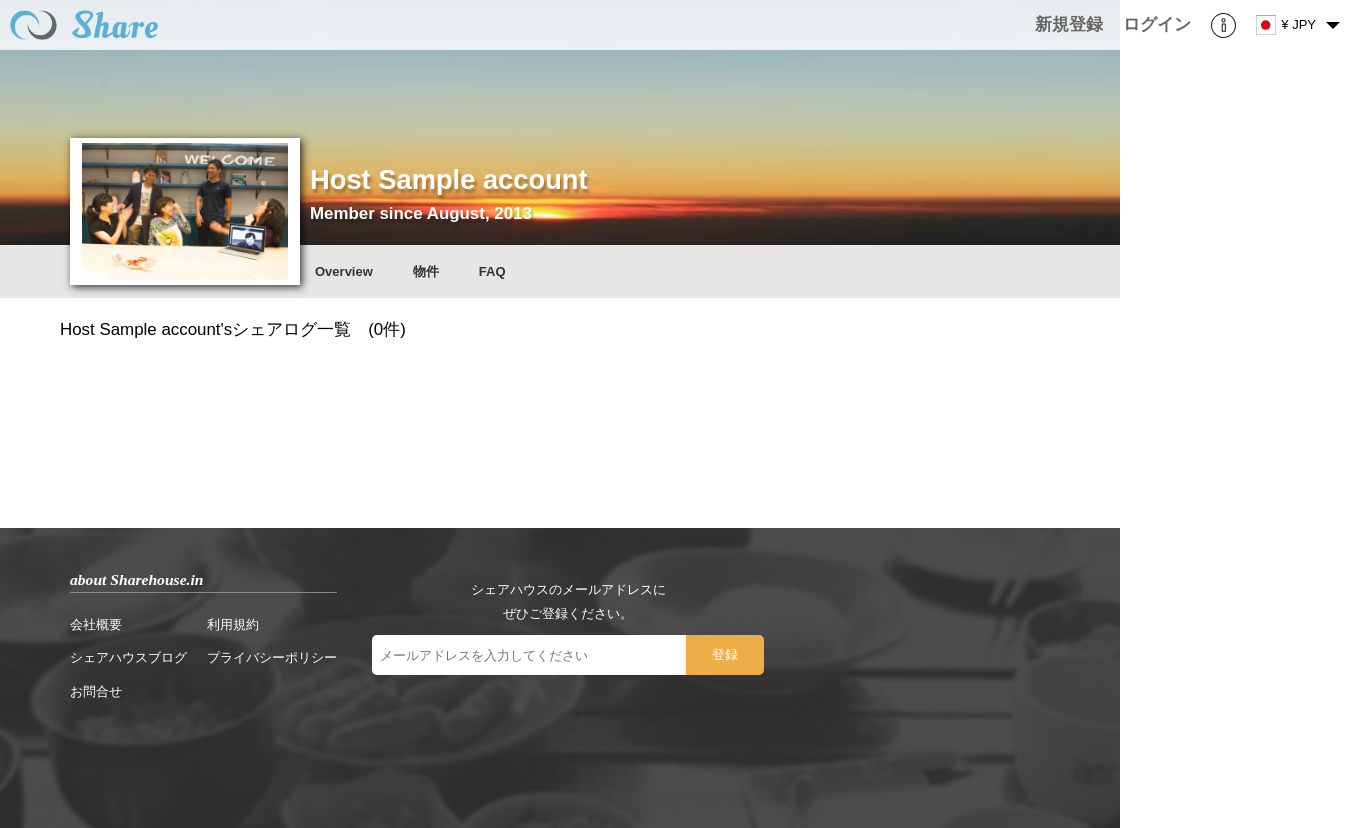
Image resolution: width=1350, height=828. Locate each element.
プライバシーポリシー (272, 657)
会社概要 (96, 624)
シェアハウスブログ (128, 657)
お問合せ (96, 691)
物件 (426, 271)
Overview (344, 271)
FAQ (492, 271)
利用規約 (233, 624)
